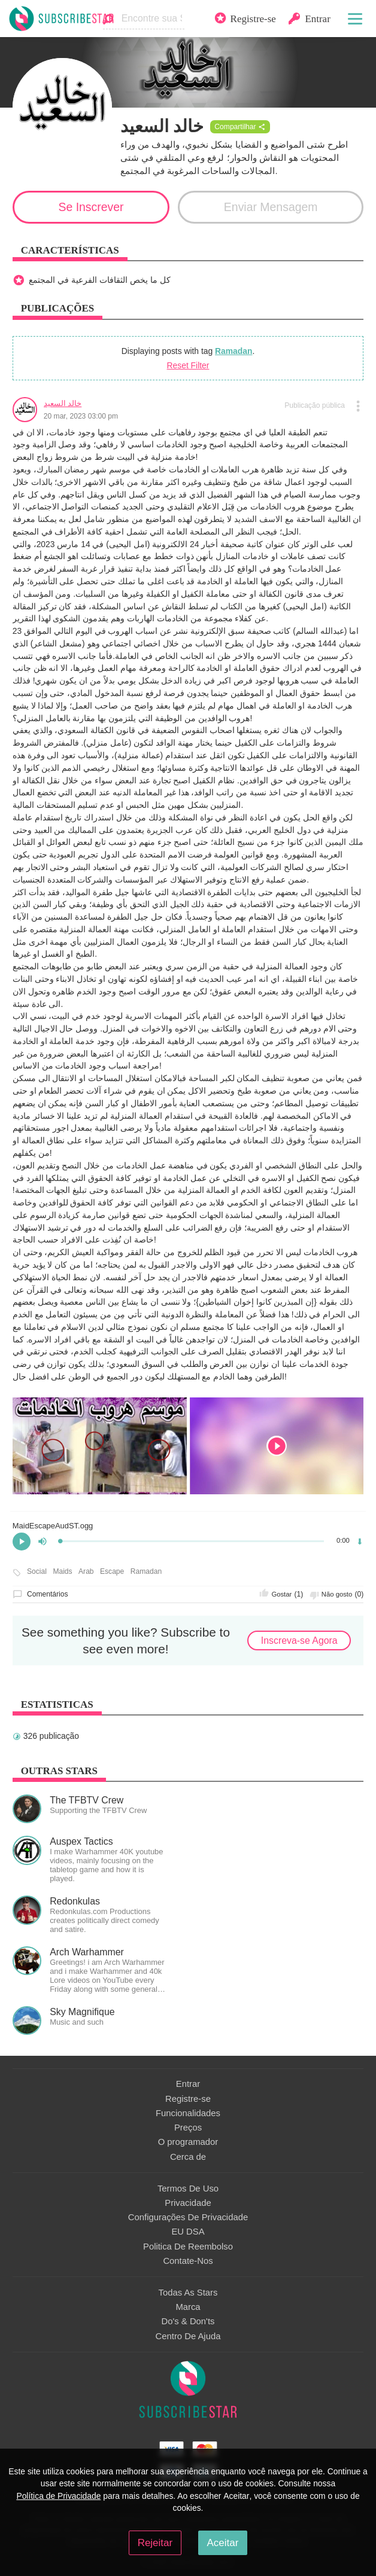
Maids (62, 1572)
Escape (112, 1572)
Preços (188, 2127)
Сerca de (188, 2157)
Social (37, 1572)
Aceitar (223, 2542)
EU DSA (187, 2231)
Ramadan (233, 351)
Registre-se (188, 2099)
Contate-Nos (188, 2261)
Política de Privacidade (58, 2496)
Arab (86, 1572)
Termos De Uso (188, 2188)
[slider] (192, 1541)
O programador (188, 2142)
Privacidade (188, 2203)
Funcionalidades (188, 2113)
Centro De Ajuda (188, 2336)
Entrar (188, 2084)
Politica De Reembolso (188, 2246)
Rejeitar (155, 2542)
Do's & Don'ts (188, 2321)
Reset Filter (188, 365)
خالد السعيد (63, 403)
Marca (187, 2307)
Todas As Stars (188, 2292)
